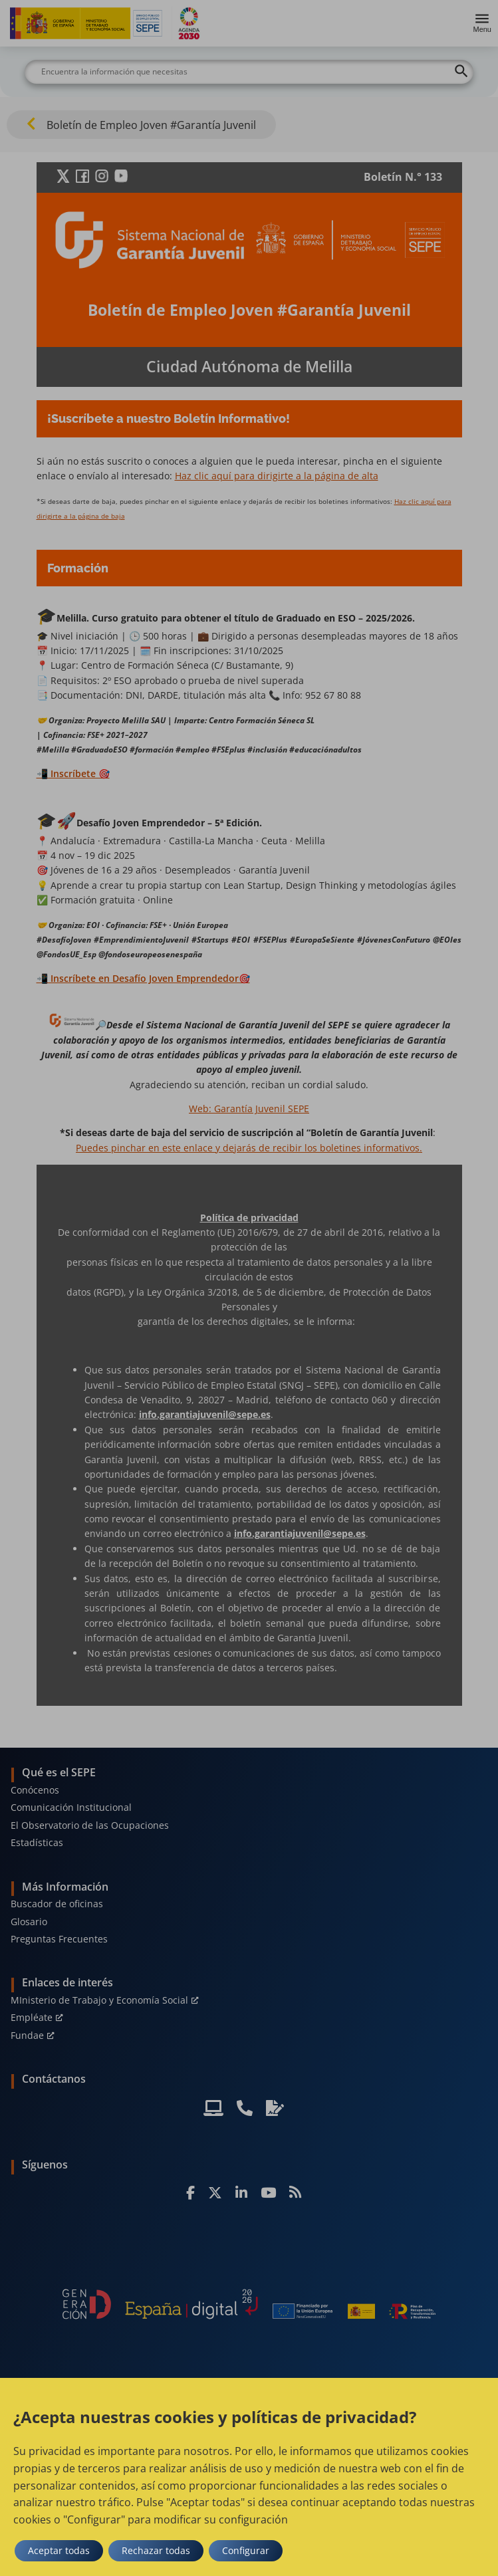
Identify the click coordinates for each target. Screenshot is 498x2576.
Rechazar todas (156, 2550)
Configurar (245, 2550)
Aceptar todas (59, 2550)
